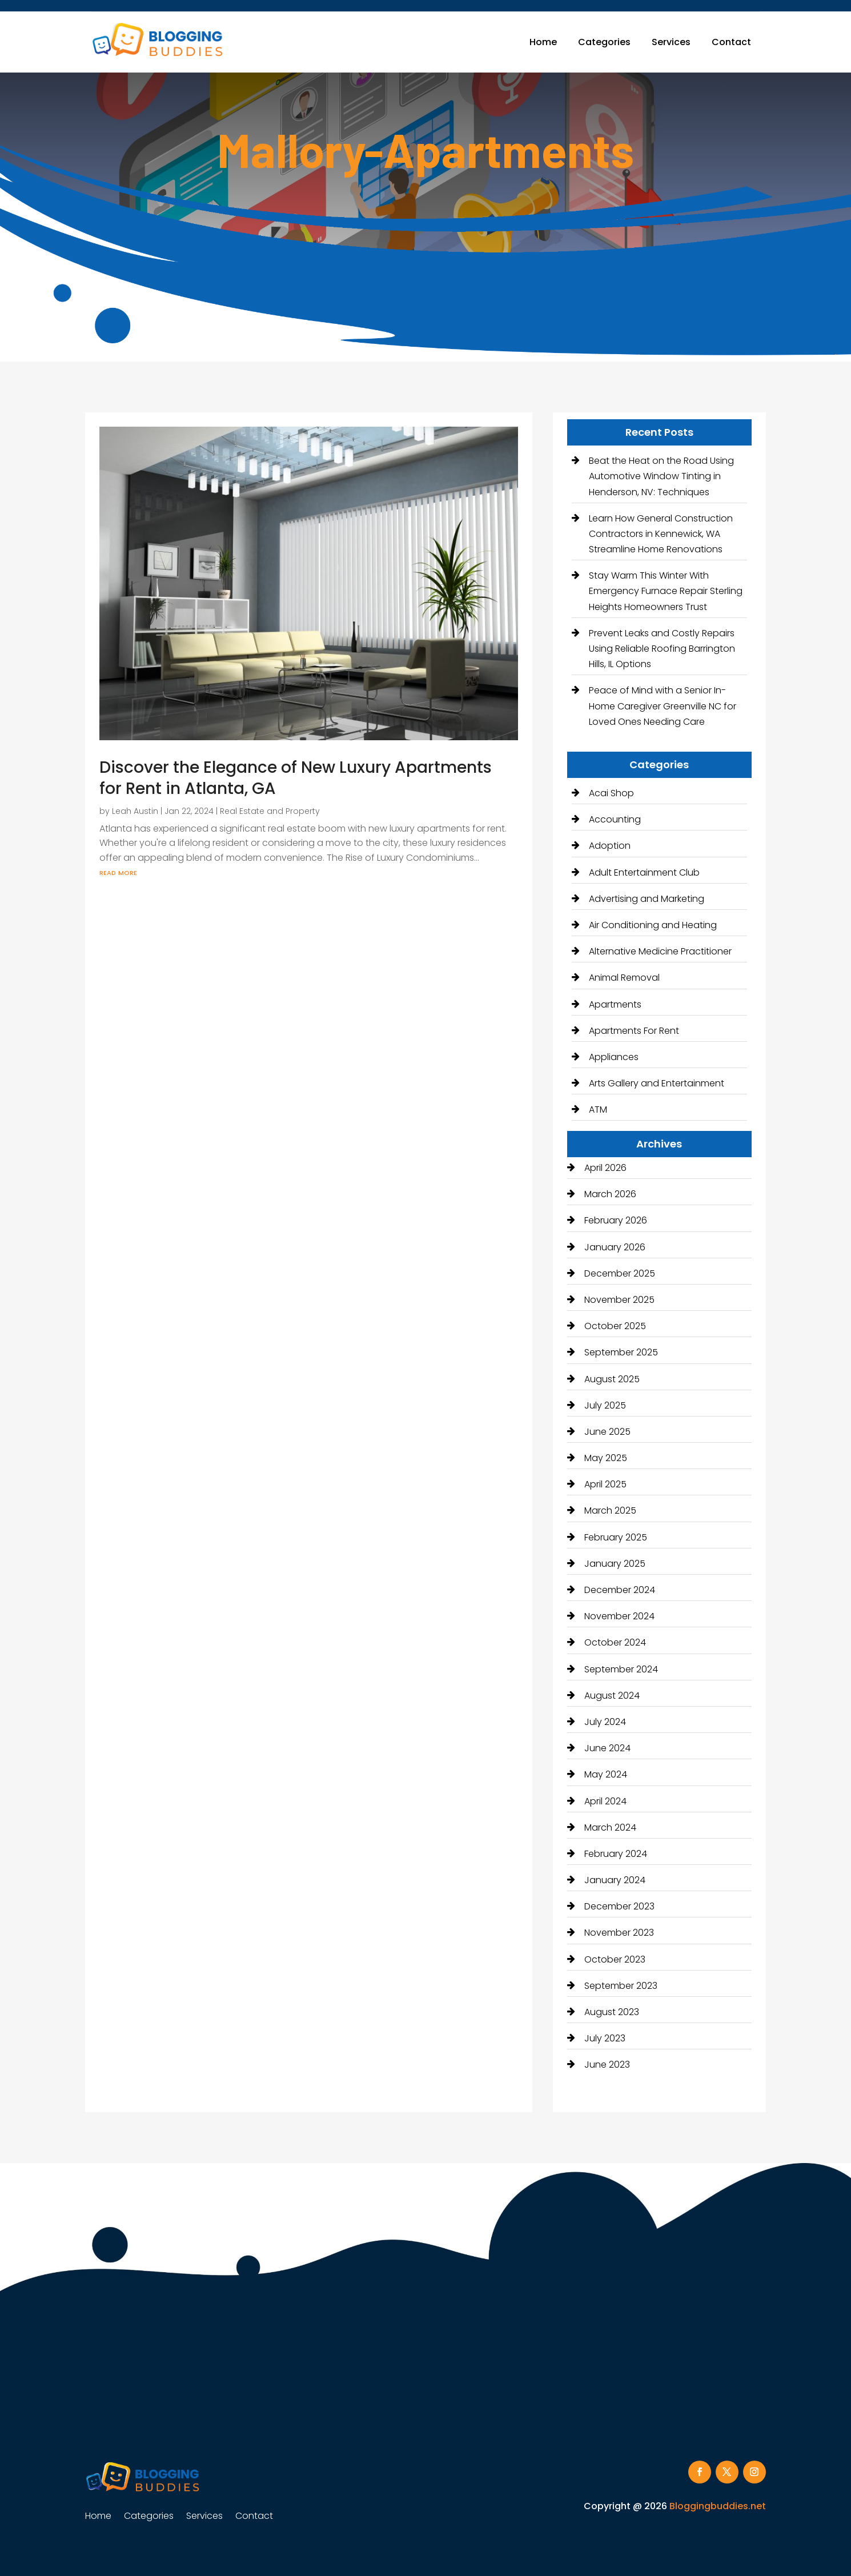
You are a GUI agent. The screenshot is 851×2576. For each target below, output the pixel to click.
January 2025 (614, 1563)
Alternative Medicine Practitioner (660, 951)
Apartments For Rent (634, 1030)
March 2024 (610, 1827)
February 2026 (615, 1220)
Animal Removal (624, 977)
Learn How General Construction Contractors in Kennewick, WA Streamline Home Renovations (661, 534)
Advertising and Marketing (646, 898)
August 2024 (612, 1695)
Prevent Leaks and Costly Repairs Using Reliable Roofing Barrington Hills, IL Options (662, 649)
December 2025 (619, 1273)
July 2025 (605, 1405)
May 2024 (605, 1774)
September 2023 (620, 1985)
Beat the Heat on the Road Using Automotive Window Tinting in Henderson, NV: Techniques (661, 476)
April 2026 (605, 1167)
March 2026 (610, 1194)
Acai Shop (611, 793)
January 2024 (614, 1880)
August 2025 (612, 1379)
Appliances (614, 1057)
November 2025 (619, 1299)
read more (118, 871)
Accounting (615, 819)
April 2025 (605, 1484)
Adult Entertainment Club (644, 872)
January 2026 (614, 1247)
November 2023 (619, 1932)
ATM (598, 1109)
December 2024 (619, 1589)
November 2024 (619, 1616)
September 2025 (621, 1352)
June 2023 (607, 2064)
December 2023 (619, 1906)
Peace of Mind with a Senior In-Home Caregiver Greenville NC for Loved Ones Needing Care (662, 706)
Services (671, 42)
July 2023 (604, 2038)
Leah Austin (135, 811)
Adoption (610, 845)
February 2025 (615, 1537)
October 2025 (615, 1326)
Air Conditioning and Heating (653, 925)
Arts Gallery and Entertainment (656, 1083)
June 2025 (607, 1431)
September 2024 (621, 1669)
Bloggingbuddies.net (717, 2506)
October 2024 (615, 1642)
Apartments (615, 1004)
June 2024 (607, 1748)
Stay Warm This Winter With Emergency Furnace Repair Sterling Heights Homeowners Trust (665, 591)
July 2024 (605, 1721)
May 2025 (605, 1457)
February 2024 (615, 1853)
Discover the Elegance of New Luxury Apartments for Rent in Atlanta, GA (295, 777)
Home (543, 42)
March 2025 (610, 1510)
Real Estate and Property (270, 811)
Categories (604, 42)
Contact (731, 42)
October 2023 (614, 1959)
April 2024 (605, 1801)
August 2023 (611, 2012)
